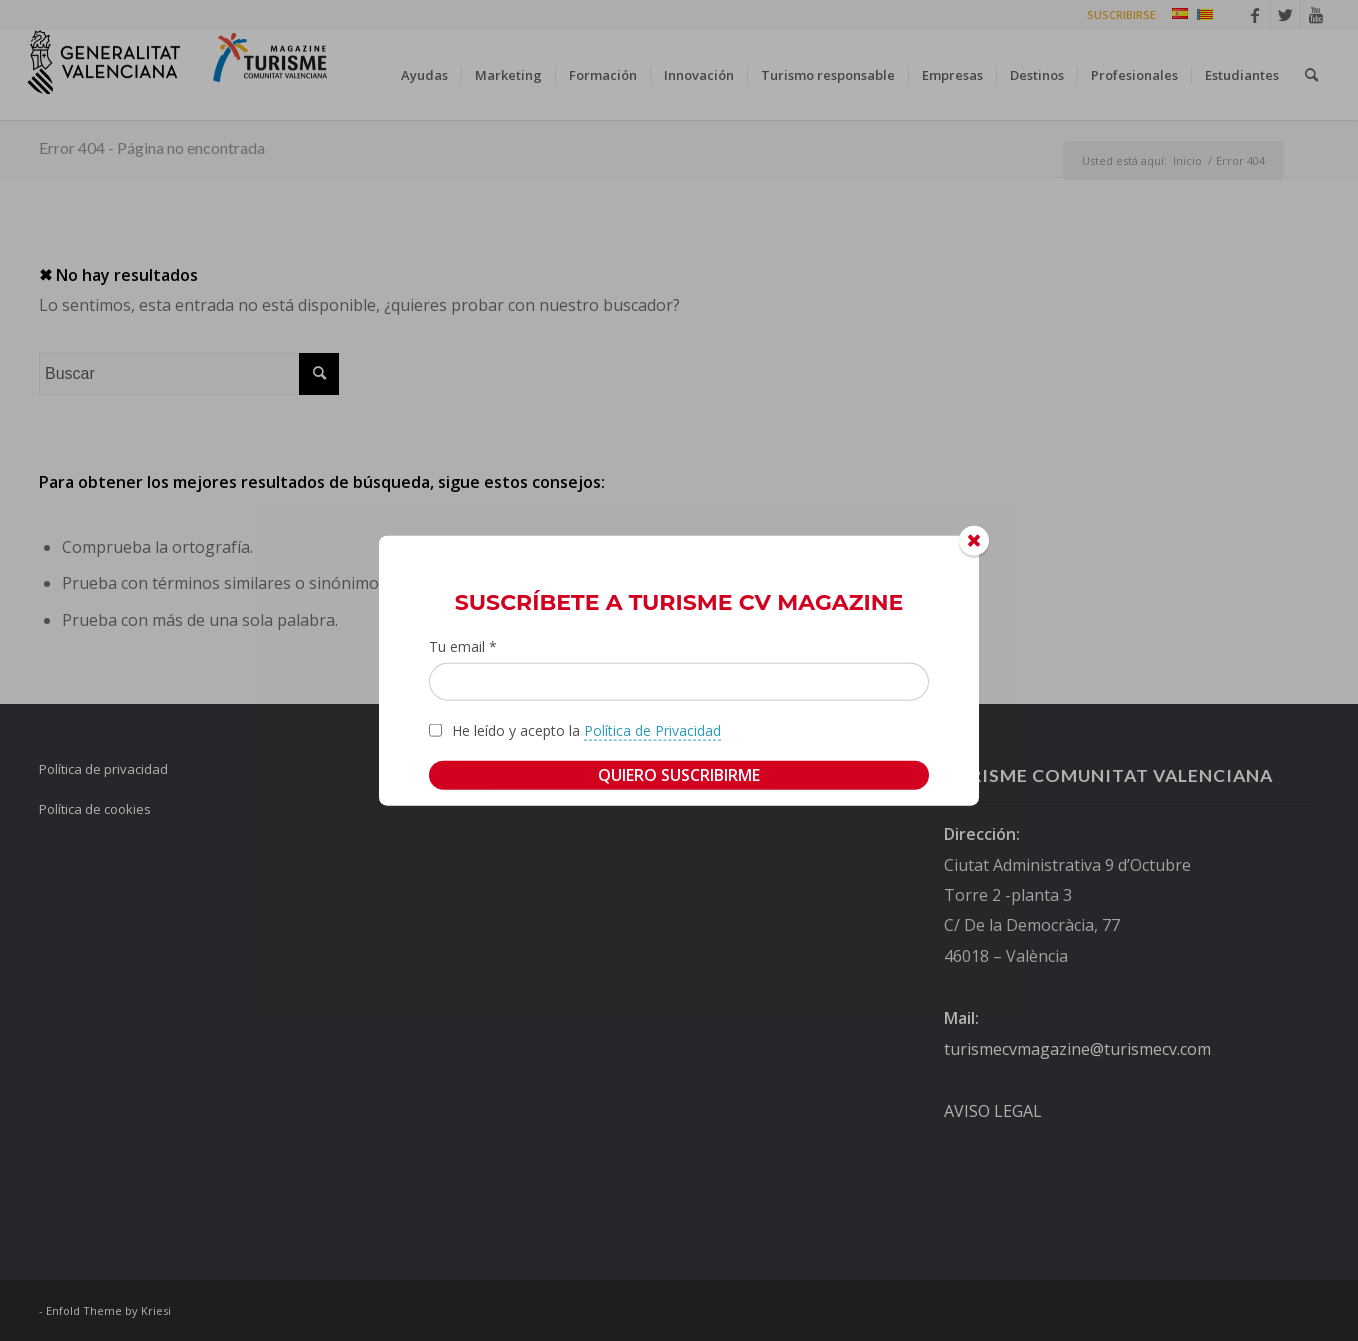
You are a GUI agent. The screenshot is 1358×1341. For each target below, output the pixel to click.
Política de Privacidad (652, 729)
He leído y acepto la (586, 730)
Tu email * (463, 646)
